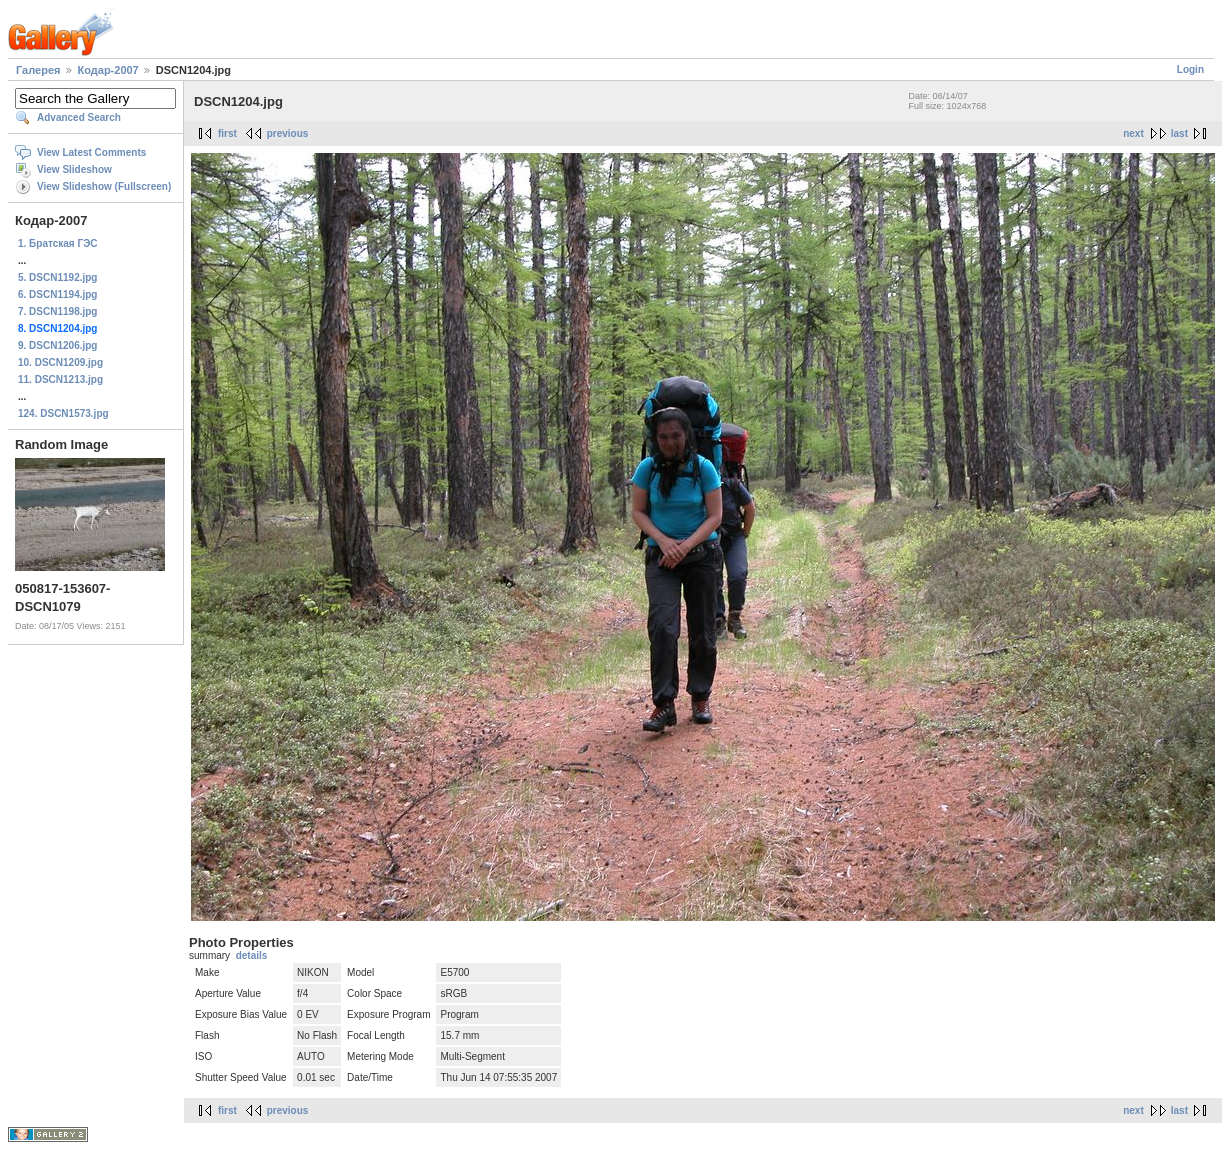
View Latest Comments (91, 152)
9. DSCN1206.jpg (57, 345)
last (1179, 133)
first (227, 133)
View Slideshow (74, 169)
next (1133, 133)
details (252, 955)
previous (288, 133)
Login (1190, 69)
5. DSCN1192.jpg (57, 277)
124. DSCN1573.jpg (63, 413)
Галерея (38, 70)
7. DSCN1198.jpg (57, 311)
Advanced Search (79, 117)
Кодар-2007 (108, 70)
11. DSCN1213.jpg (60, 379)
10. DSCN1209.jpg (60, 362)
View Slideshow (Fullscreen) (104, 186)
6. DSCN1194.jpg (57, 294)
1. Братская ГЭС (58, 243)
